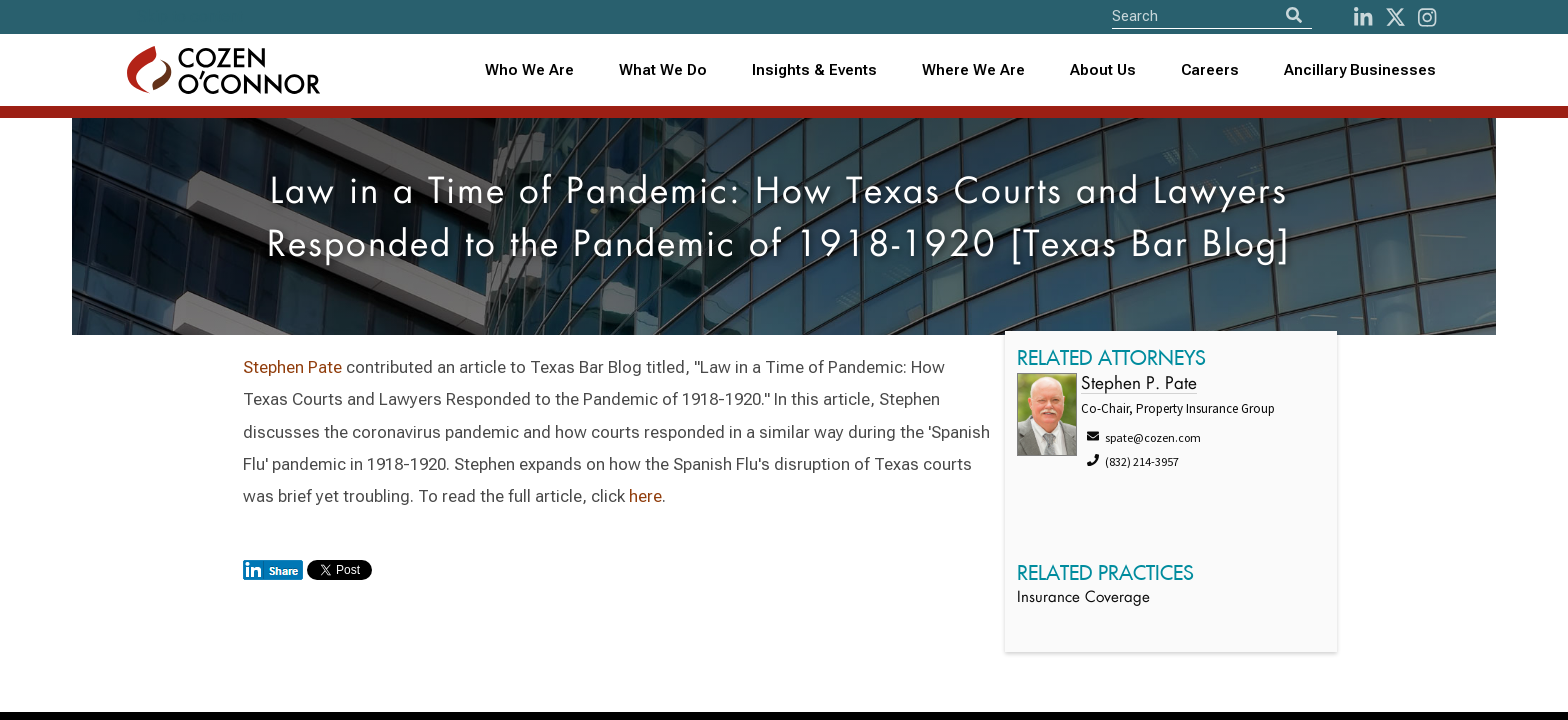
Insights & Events (814, 70)
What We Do (663, 70)
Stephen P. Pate (1139, 384)
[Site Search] (1212, 15)
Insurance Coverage (1083, 598)
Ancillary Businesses (1360, 70)
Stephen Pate (292, 367)
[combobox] (815, 70)
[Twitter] (1395, 17)
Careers (1210, 70)
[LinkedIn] (1363, 17)
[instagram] (1427, 17)
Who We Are (529, 70)
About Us (1103, 70)
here (645, 496)
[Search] (1294, 15)
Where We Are (973, 70)
